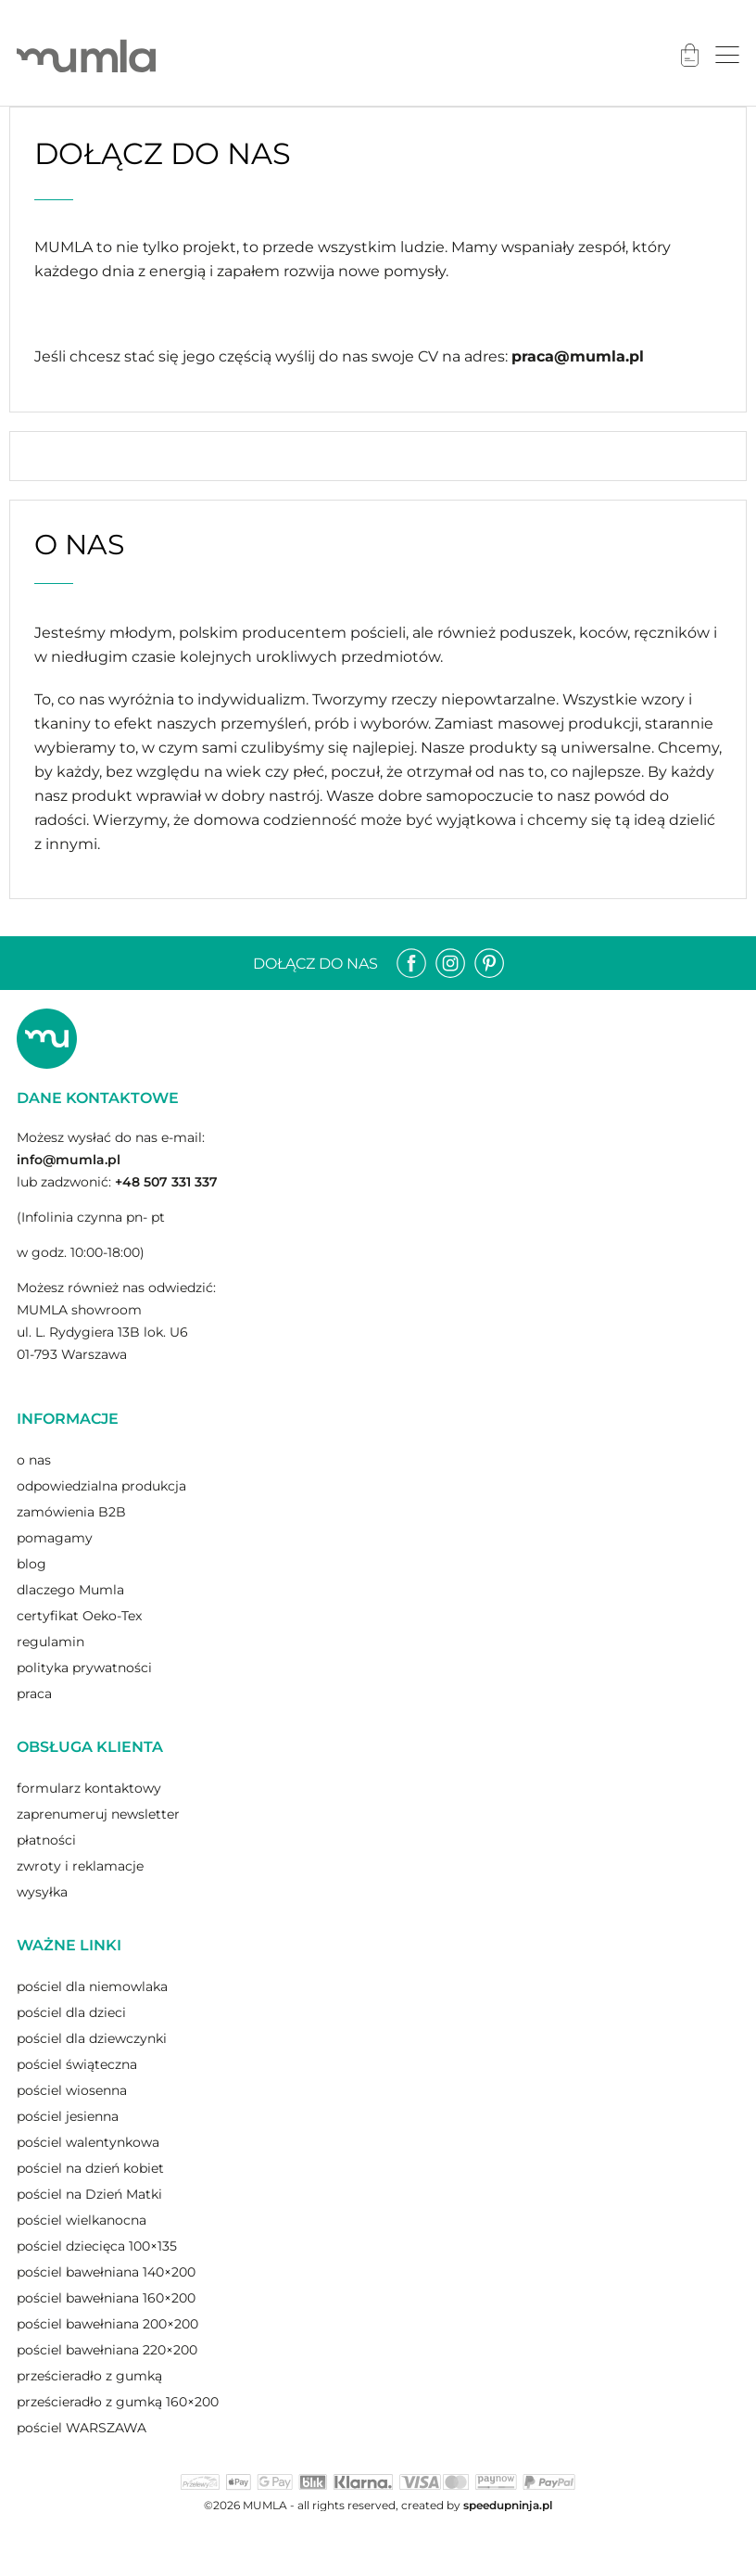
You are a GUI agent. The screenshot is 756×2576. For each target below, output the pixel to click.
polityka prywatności (84, 1667)
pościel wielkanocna (81, 2220)
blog (31, 1563)
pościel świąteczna (77, 2064)
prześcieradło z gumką (89, 2375)
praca (34, 1693)
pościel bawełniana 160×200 (106, 2298)
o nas (34, 1460)
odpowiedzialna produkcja (101, 1486)
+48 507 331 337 (166, 1182)
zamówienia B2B (71, 1512)
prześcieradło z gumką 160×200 (118, 2401)
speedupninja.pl (507, 2505)
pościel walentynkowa (88, 2142)
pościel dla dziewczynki (92, 2038)
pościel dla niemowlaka (92, 1986)
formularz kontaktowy (89, 1788)
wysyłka (42, 1892)
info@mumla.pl (68, 1159)
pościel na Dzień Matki (89, 2194)
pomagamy (55, 1537)
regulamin (50, 1641)
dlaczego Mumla (70, 1589)
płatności (46, 1840)
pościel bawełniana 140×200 (106, 2272)
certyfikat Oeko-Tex (79, 1615)
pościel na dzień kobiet (90, 2168)
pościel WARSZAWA (81, 2427)
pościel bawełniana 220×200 (107, 2349)
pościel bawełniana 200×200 (107, 2324)
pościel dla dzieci (71, 2012)
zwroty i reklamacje (80, 1866)
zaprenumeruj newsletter (98, 1814)
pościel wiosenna (72, 2090)
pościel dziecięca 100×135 (97, 2246)
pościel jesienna (68, 2116)
